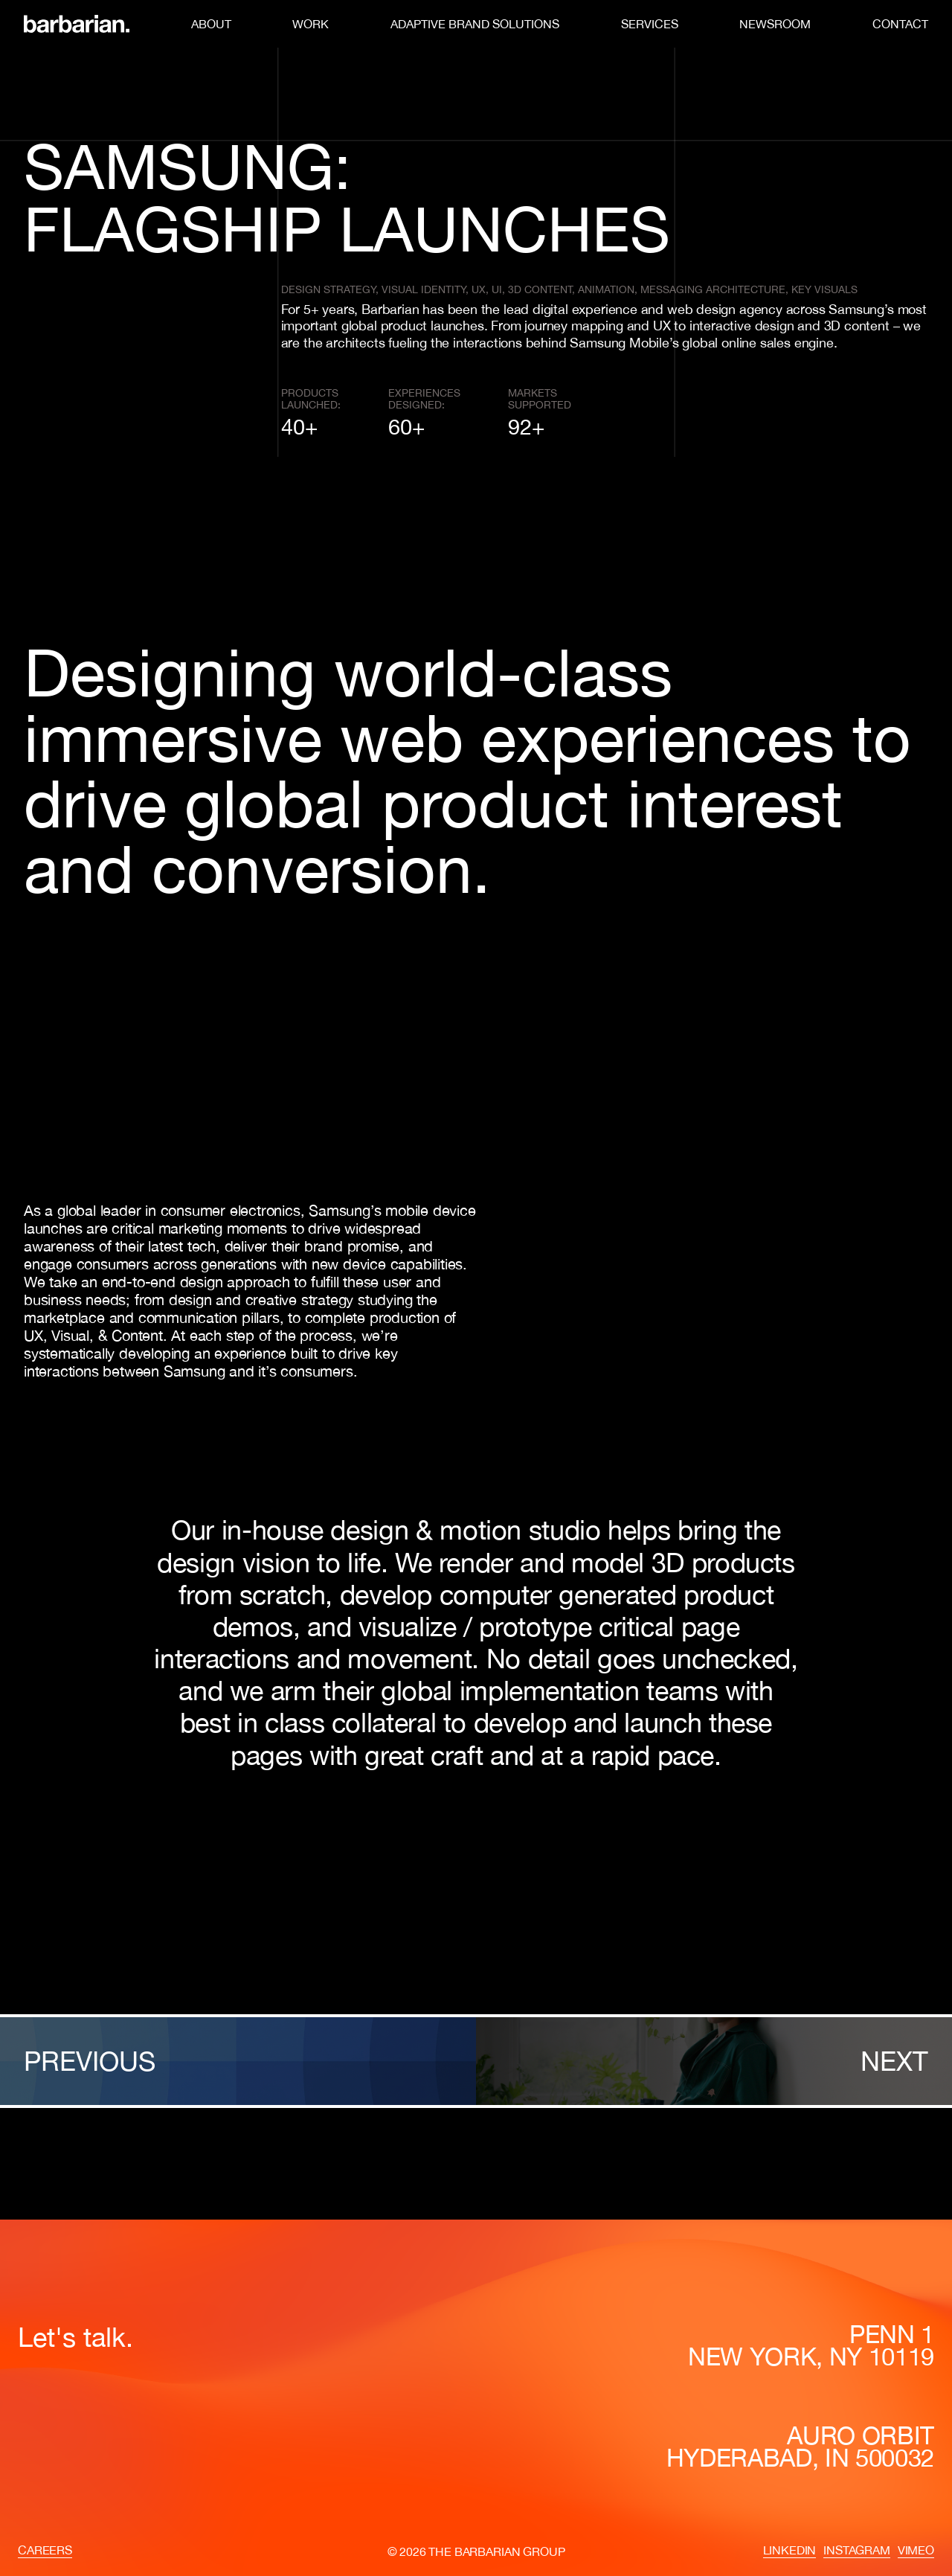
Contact (900, 24)
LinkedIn (790, 2550)
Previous (89, 2061)
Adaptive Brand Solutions (474, 24)
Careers (45, 2550)
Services (649, 24)
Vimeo (916, 2550)
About (211, 24)
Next (894, 2061)
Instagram (856, 2550)
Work (310, 24)
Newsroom (775, 24)
